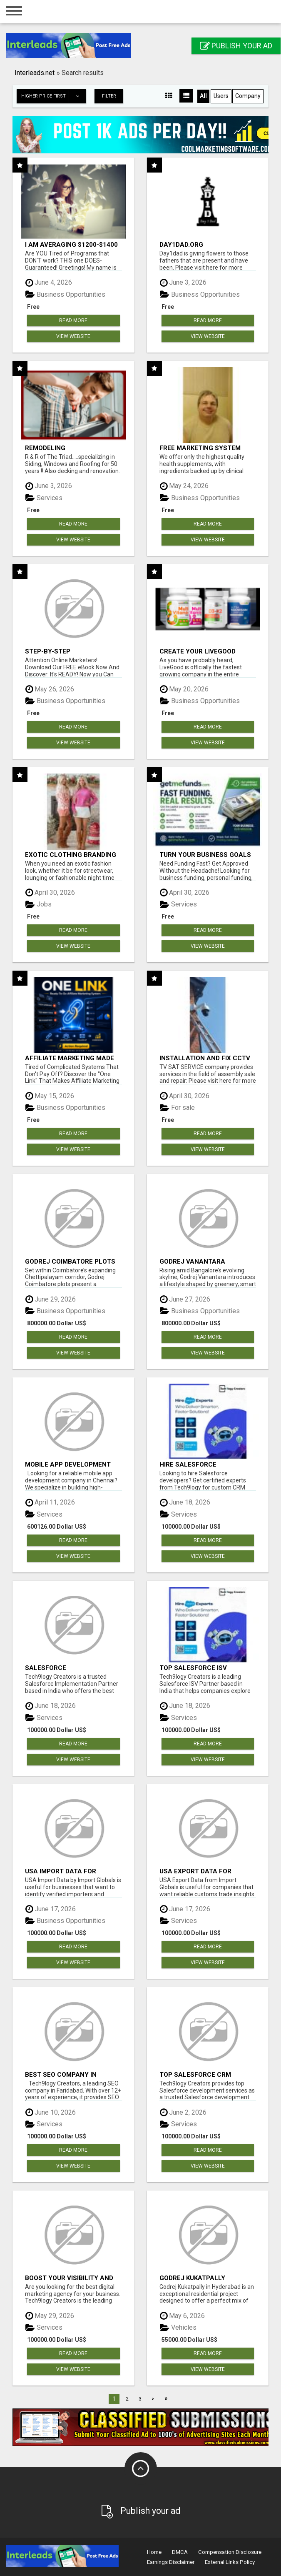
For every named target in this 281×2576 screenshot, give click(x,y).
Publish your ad (236, 45)
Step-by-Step (47, 651)
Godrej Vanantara (192, 1261)
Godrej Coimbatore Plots (70, 1261)
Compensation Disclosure (229, 2552)
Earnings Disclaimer (170, 2562)
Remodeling (45, 448)
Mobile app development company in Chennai (68, 1464)
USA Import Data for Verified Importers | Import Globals (72, 1871)
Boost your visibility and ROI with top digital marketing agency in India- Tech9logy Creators (71, 2278)
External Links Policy (230, 2562)
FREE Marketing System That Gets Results (200, 448)
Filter (109, 96)
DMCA (180, 2552)
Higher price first (53, 96)
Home (154, 2552)
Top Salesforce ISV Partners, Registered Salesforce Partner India (204, 1667)
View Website (73, 336)
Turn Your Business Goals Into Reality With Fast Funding (205, 854)
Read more (73, 320)
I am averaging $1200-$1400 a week (71, 244)
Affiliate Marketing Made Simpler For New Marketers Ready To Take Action (73, 1058)
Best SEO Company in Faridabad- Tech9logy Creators (63, 2074)
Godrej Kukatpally (192, 2278)
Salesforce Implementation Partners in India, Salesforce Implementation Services (70, 1667)
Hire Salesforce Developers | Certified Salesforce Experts (197, 1464)
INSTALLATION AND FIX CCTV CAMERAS (204, 1058)
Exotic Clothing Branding (70, 854)
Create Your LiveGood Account (197, 651)
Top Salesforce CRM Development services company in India (198, 2074)
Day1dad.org (181, 244)
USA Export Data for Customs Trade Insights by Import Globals (206, 1871)
